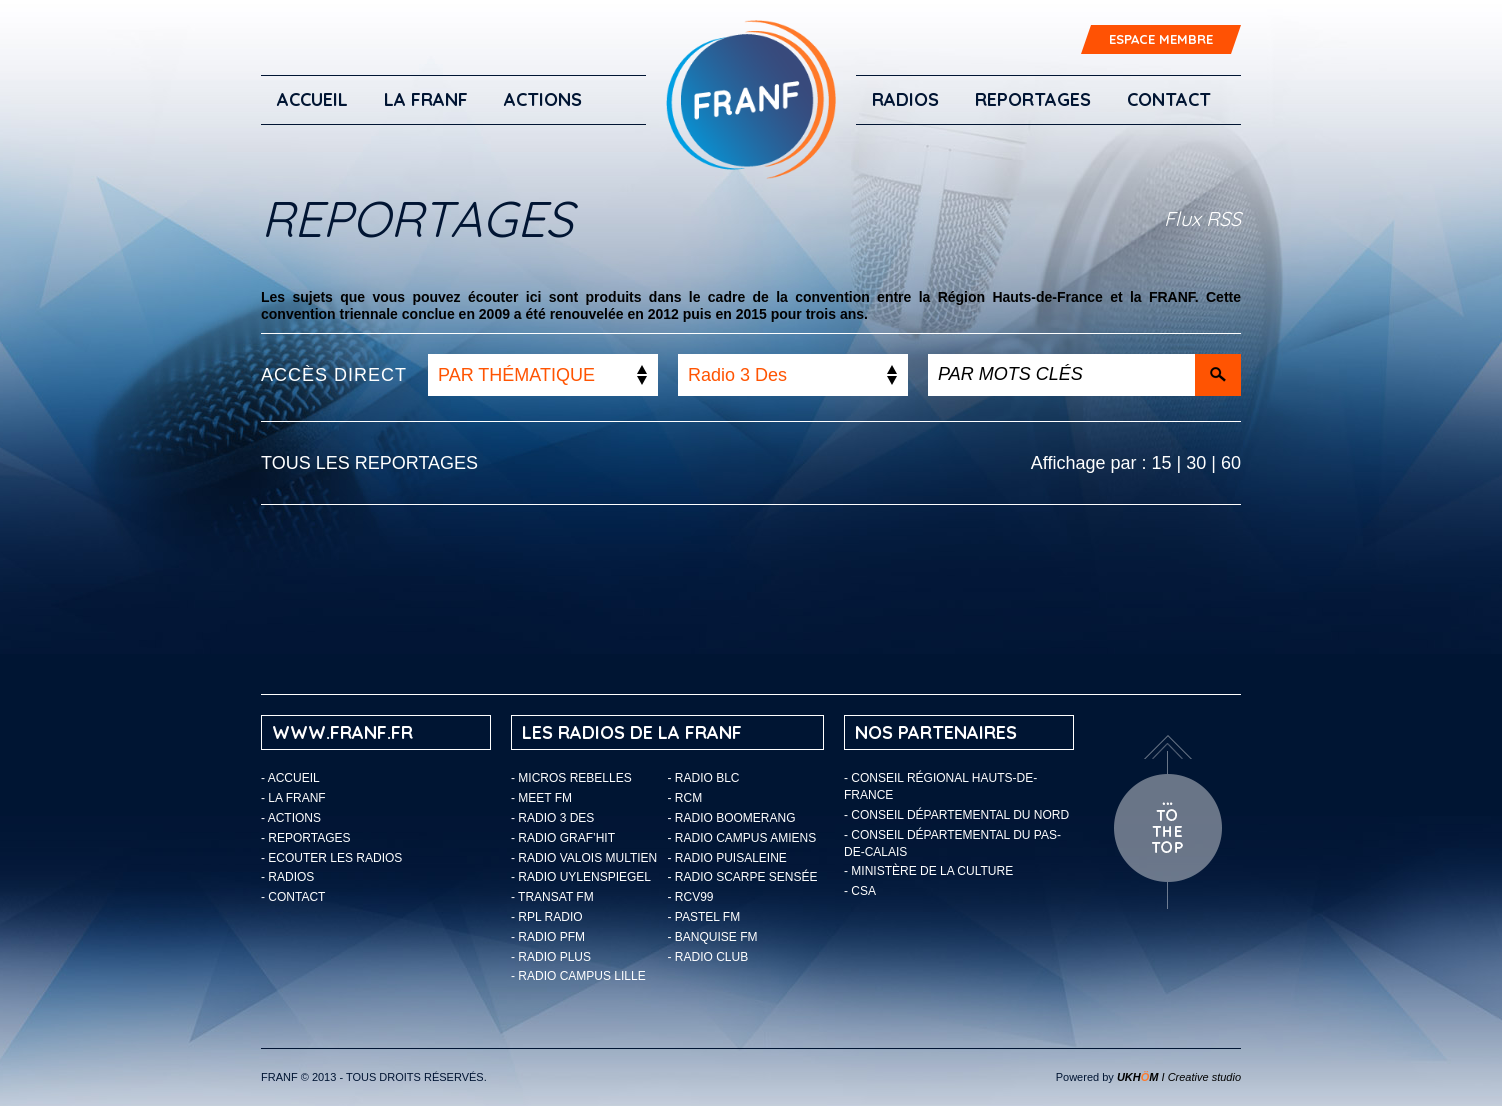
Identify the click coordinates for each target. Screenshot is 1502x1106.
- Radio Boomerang (732, 818)
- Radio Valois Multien (584, 858)
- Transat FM (552, 897)
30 (1196, 463)
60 (1231, 463)
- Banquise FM (713, 937)
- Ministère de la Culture (928, 871)
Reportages (1033, 99)
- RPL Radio (547, 917)
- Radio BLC (704, 778)
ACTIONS (543, 99)
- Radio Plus (551, 957)
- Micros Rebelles (571, 778)
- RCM (685, 798)
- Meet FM (541, 798)
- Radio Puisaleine (727, 858)
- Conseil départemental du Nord (956, 815)
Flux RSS (1202, 218)
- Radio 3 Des (552, 818)
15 (1162, 463)
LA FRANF (426, 99)
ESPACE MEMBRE (1161, 39)
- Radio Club (708, 957)
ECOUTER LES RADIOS (335, 858)
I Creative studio (1179, 1077)
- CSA (860, 891)
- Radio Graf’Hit (563, 838)
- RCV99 (691, 897)
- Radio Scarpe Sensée (743, 877)
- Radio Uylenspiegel (581, 877)
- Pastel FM (704, 917)
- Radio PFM (548, 937)
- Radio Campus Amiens (742, 838)
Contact (1169, 99)
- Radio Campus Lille (578, 976)
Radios (905, 99)
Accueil (312, 99)
